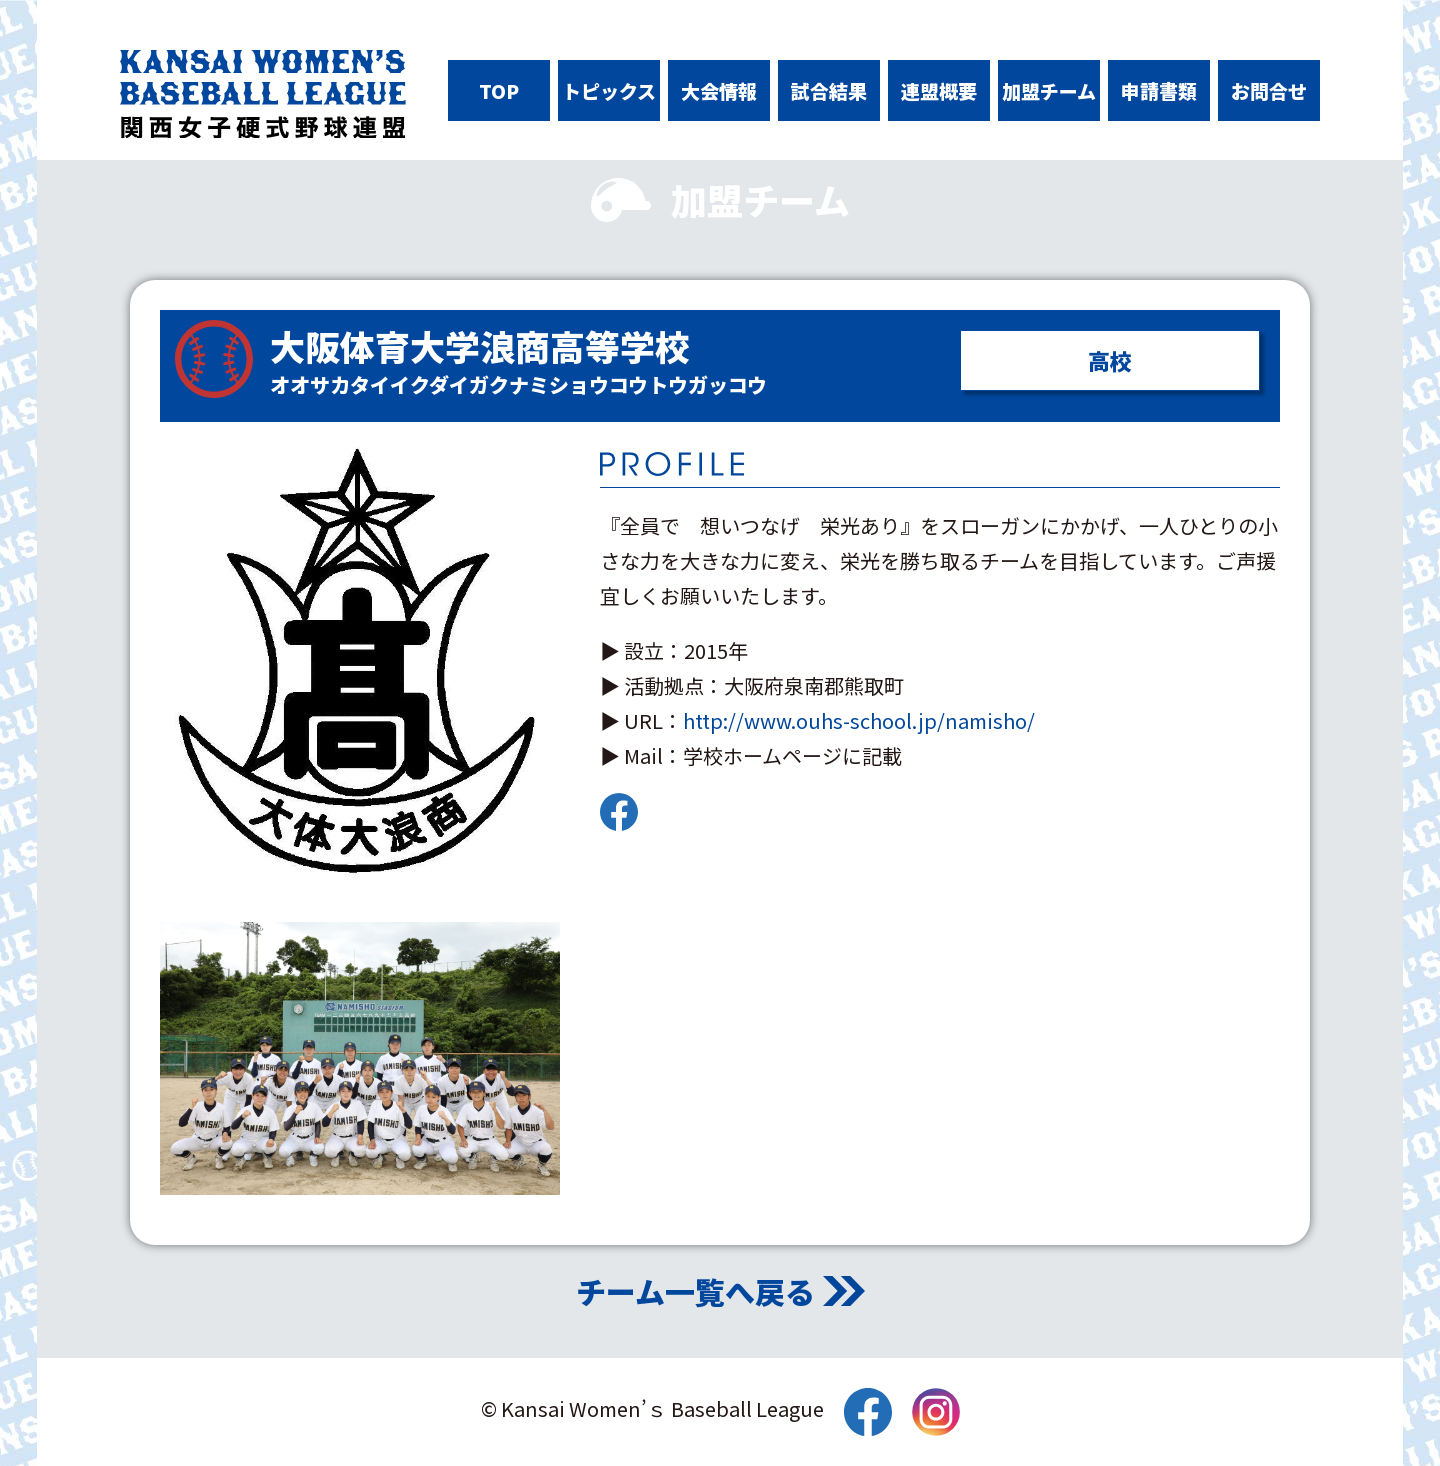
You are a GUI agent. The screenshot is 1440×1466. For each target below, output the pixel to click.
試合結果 (829, 90)
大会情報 (719, 90)
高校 (1110, 360)
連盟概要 (939, 90)
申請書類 (1159, 90)
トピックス (609, 90)
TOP (499, 90)
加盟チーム (1049, 90)
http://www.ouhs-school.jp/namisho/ (859, 720)
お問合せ (1269, 90)
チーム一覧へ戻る (695, 1291)
